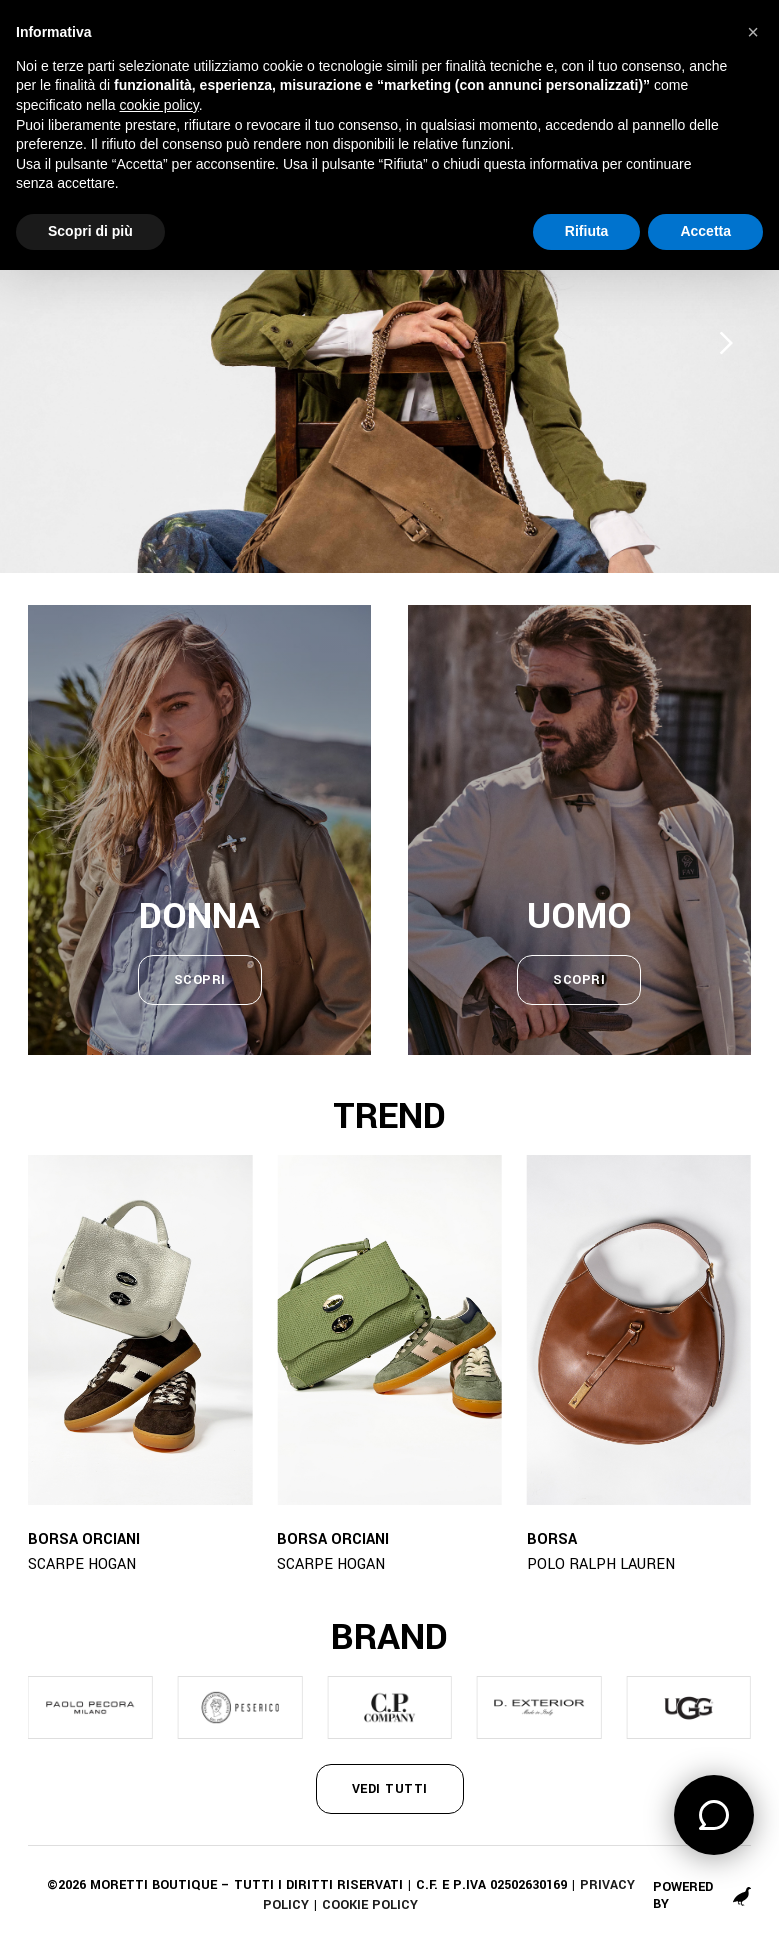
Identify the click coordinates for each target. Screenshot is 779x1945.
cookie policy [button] (159, 105)
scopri (200, 980)
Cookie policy (370, 1905)
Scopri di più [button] (90, 231)
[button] (753, 32)
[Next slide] (726, 342)
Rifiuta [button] (587, 231)
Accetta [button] (705, 231)
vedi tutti (390, 1789)
